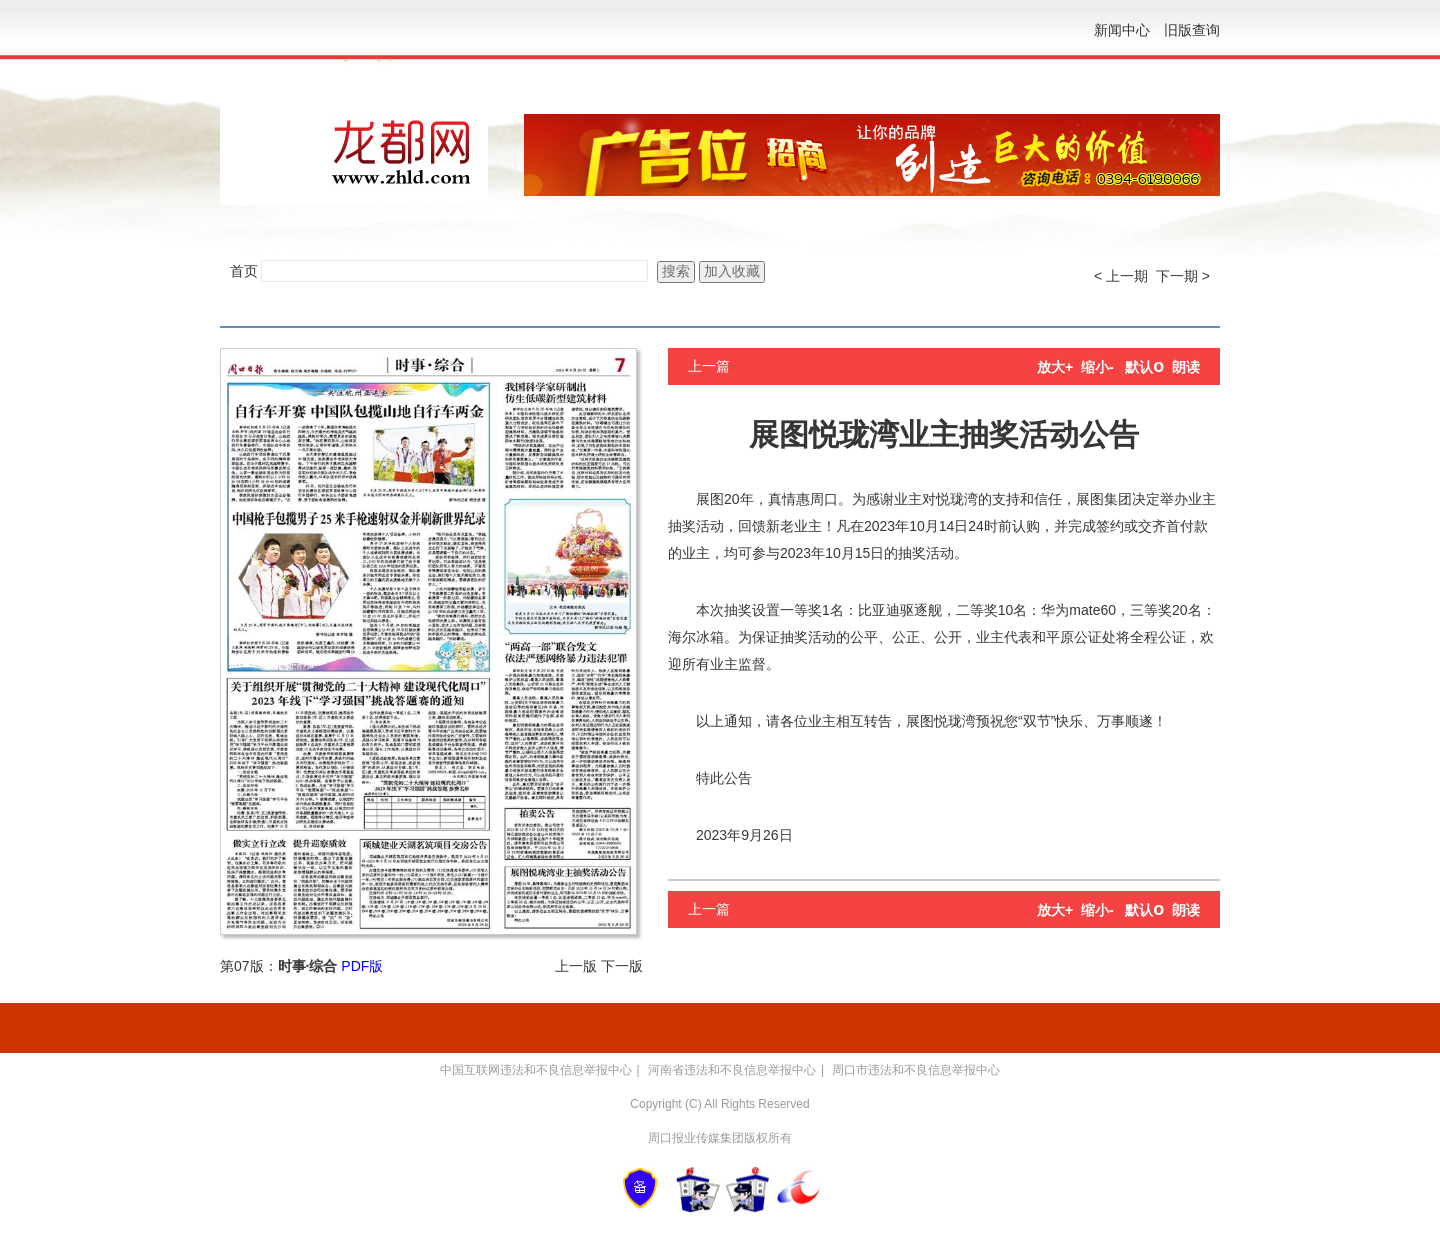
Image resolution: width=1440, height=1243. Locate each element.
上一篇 (709, 366)
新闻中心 (1122, 30)
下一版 (622, 966)
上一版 (576, 966)
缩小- (1097, 367)
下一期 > (1183, 276)
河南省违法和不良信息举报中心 (732, 1070)
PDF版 (362, 966)
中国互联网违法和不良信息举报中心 (536, 1070)
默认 (1144, 367)
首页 (244, 271)
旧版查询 (1192, 30)
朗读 (1186, 367)
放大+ (1055, 367)
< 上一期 (1121, 276)
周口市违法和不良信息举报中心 (916, 1070)
